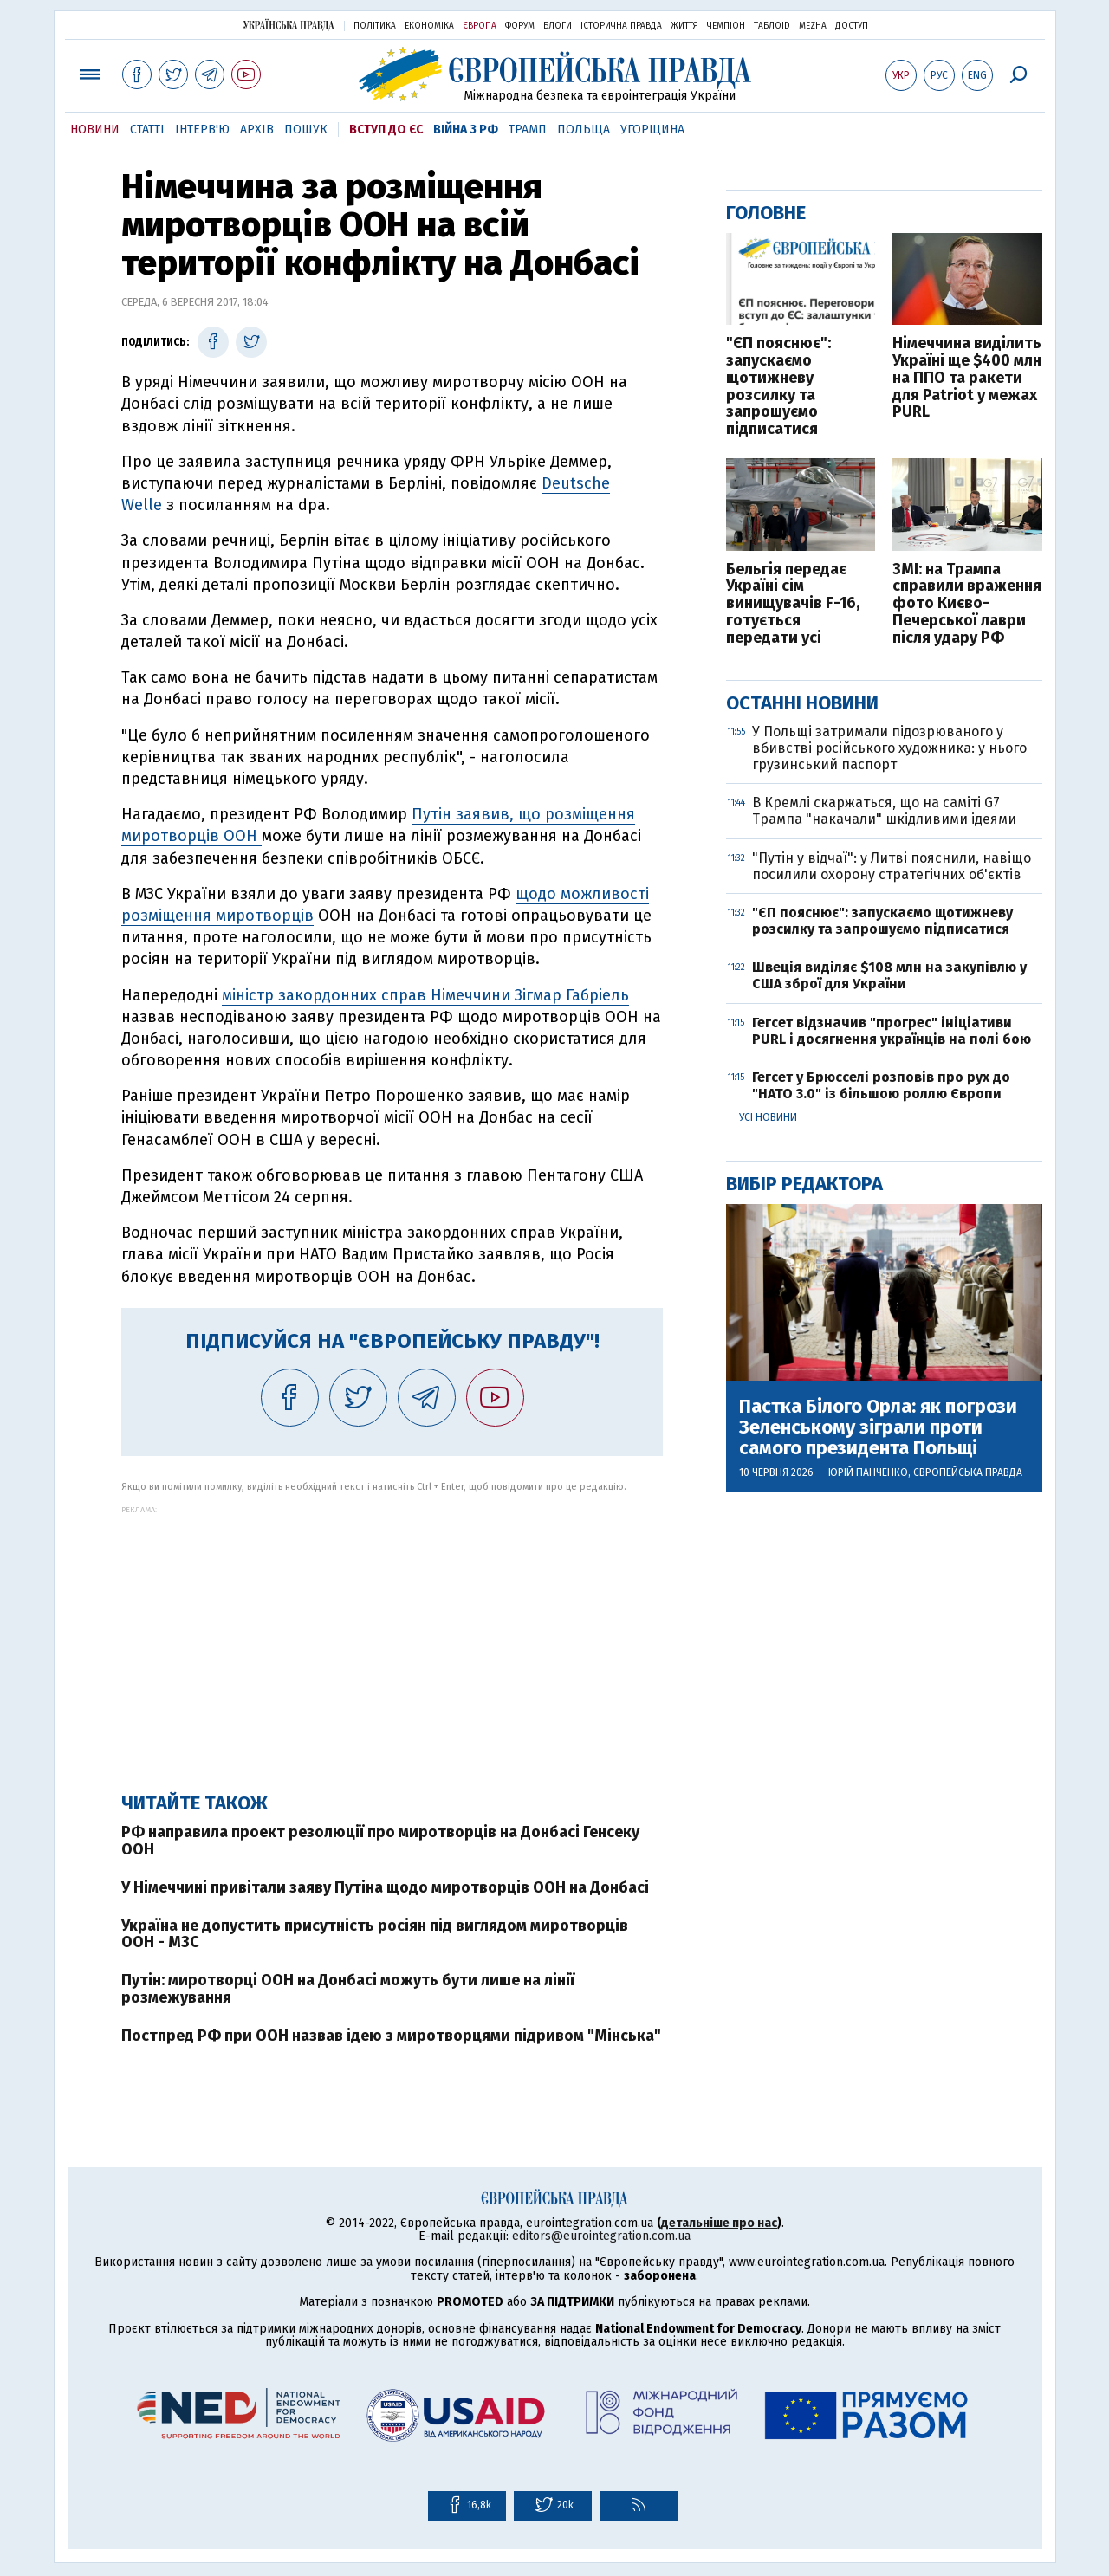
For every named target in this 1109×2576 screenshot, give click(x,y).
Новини (95, 129)
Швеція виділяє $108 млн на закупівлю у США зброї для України (889, 975)
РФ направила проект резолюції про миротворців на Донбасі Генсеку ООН (380, 1840)
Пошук (306, 129)
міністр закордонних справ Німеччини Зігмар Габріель (425, 995)
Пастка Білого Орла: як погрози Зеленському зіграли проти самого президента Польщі (878, 1428)
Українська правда (288, 24)
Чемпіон (726, 26)
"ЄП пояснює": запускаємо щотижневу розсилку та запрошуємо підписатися (778, 386)
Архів (257, 129)
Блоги (557, 26)
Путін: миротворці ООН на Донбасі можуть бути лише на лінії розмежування (347, 1989)
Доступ (851, 26)
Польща (583, 129)
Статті (147, 129)
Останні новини (802, 703)
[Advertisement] (392, 1635)
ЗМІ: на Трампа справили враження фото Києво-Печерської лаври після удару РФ (966, 604)
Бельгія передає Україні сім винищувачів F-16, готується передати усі (792, 604)
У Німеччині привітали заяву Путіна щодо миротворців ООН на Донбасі (385, 1887)
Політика (374, 26)
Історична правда (621, 26)
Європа (479, 26)
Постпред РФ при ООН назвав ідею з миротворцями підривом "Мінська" (391, 2035)
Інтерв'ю (202, 129)
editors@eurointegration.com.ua (601, 2236)
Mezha (813, 26)
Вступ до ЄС (386, 129)
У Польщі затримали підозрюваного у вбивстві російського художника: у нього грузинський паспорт (889, 748)
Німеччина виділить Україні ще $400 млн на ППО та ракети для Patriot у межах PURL (966, 378)
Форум (520, 26)
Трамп (528, 129)
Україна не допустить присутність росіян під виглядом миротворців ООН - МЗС (374, 1934)
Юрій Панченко (868, 1472)
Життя (684, 26)
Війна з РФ (465, 129)
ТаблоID (772, 26)
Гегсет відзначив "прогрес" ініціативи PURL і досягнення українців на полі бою (891, 1030)
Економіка (429, 26)
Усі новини (768, 1117)
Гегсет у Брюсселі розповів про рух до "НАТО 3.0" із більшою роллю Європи (881, 1085)
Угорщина (652, 129)
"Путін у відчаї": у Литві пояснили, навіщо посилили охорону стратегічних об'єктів (891, 866)
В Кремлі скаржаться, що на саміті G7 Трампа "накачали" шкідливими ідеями (884, 810)
